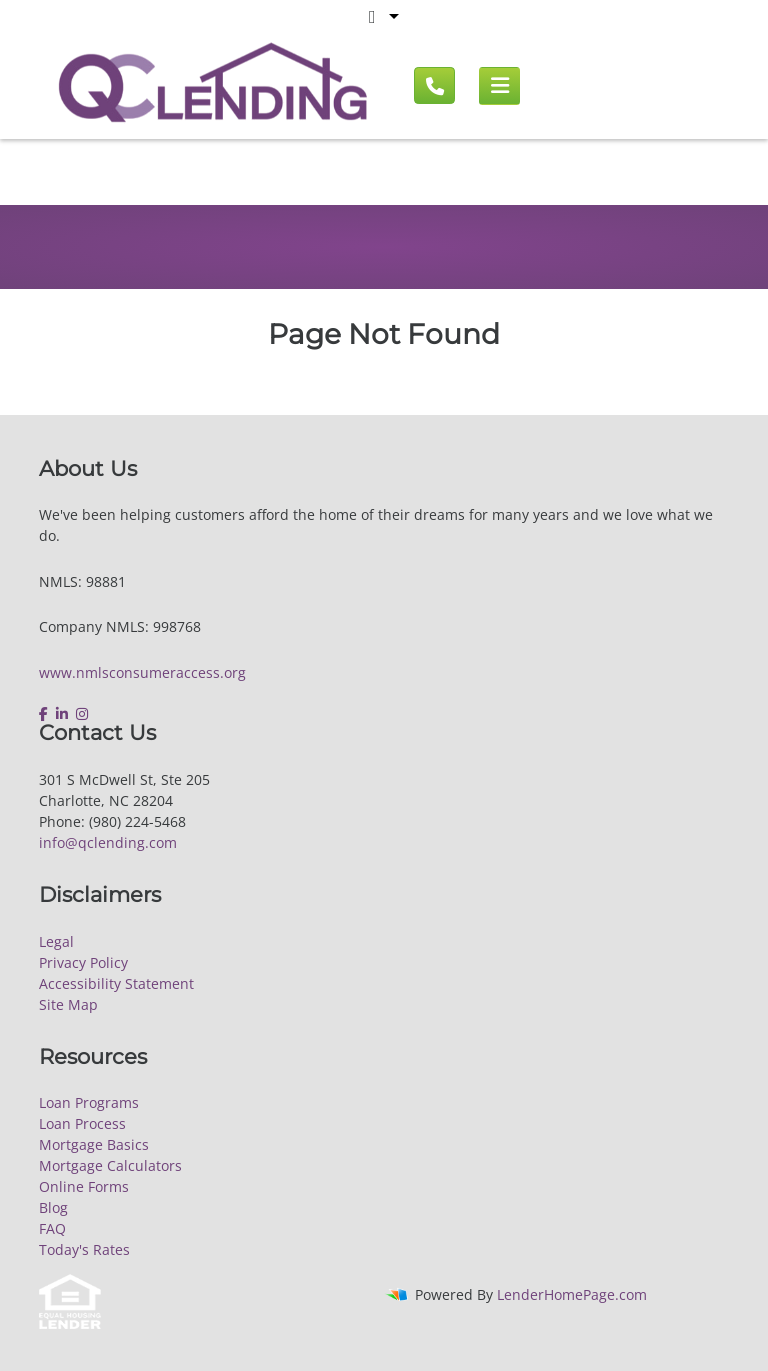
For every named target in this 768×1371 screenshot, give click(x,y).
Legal (56, 941)
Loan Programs (89, 1102)
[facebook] (45, 714)
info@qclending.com (108, 842)
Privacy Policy (83, 962)
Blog (53, 1207)
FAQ (52, 1228)
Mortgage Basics (94, 1144)
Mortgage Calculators (110, 1165)
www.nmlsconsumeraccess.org (142, 672)
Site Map (68, 1004)
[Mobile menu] (499, 86)
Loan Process (82, 1123)
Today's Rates (84, 1249)
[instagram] (82, 714)
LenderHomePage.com (572, 1294)
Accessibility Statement (116, 983)
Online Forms (84, 1186)
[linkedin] (62, 714)
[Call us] (434, 85)
